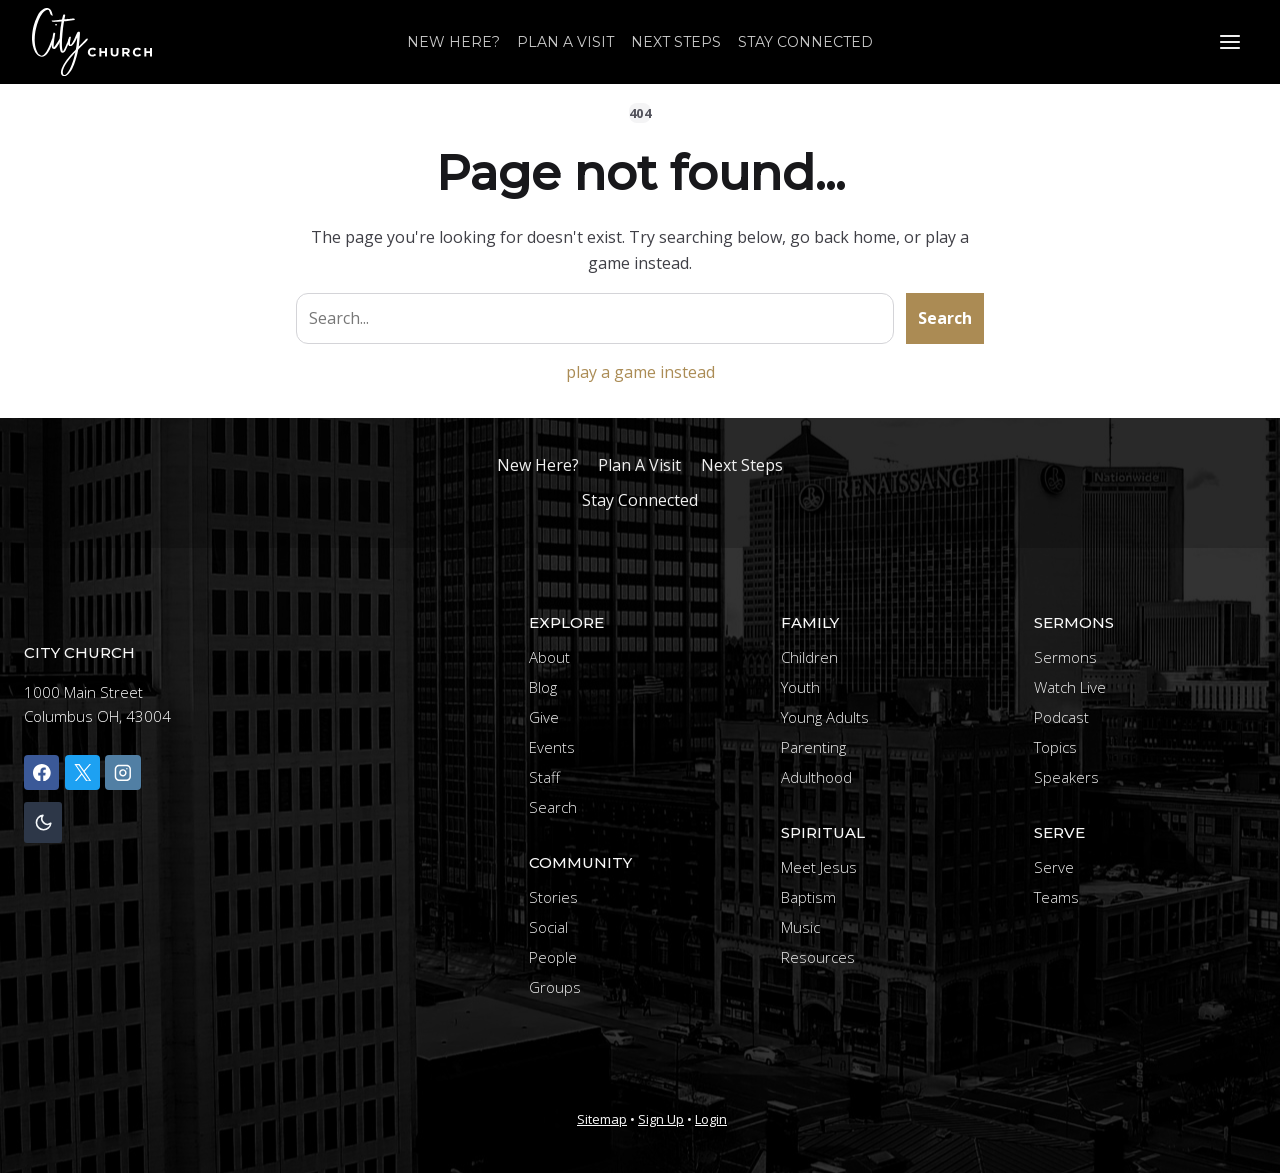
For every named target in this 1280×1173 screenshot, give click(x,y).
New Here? (453, 42)
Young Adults (825, 717)
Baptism (808, 897)
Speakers (1066, 777)
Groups (555, 987)
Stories (553, 897)
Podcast (1061, 717)
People (553, 957)
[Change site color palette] (43, 822)
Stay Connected (805, 42)
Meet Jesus (819, 867)
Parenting (813, 747)
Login (711, 1119)
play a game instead (640, 372)
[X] (82, 772)
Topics (1055, 747)
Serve (1054, 867)
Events (552, 747)
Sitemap (602, 1119)
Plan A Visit (565, 42)
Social (548, 927)
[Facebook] (41, 772)
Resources (818, 957)
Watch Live (1070, 687)
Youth (800, 687)
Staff (544, 777)
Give (544, 717)
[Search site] (595, 319)
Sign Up (661, 1119)
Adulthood (816, 777)
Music (800, 927)
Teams (1056, 897)
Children (809, 657)
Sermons (1065, 657)
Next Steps (676, 42)
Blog (543, 687)
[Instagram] (122, 772)
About (549, 657)
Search (945, 318)
